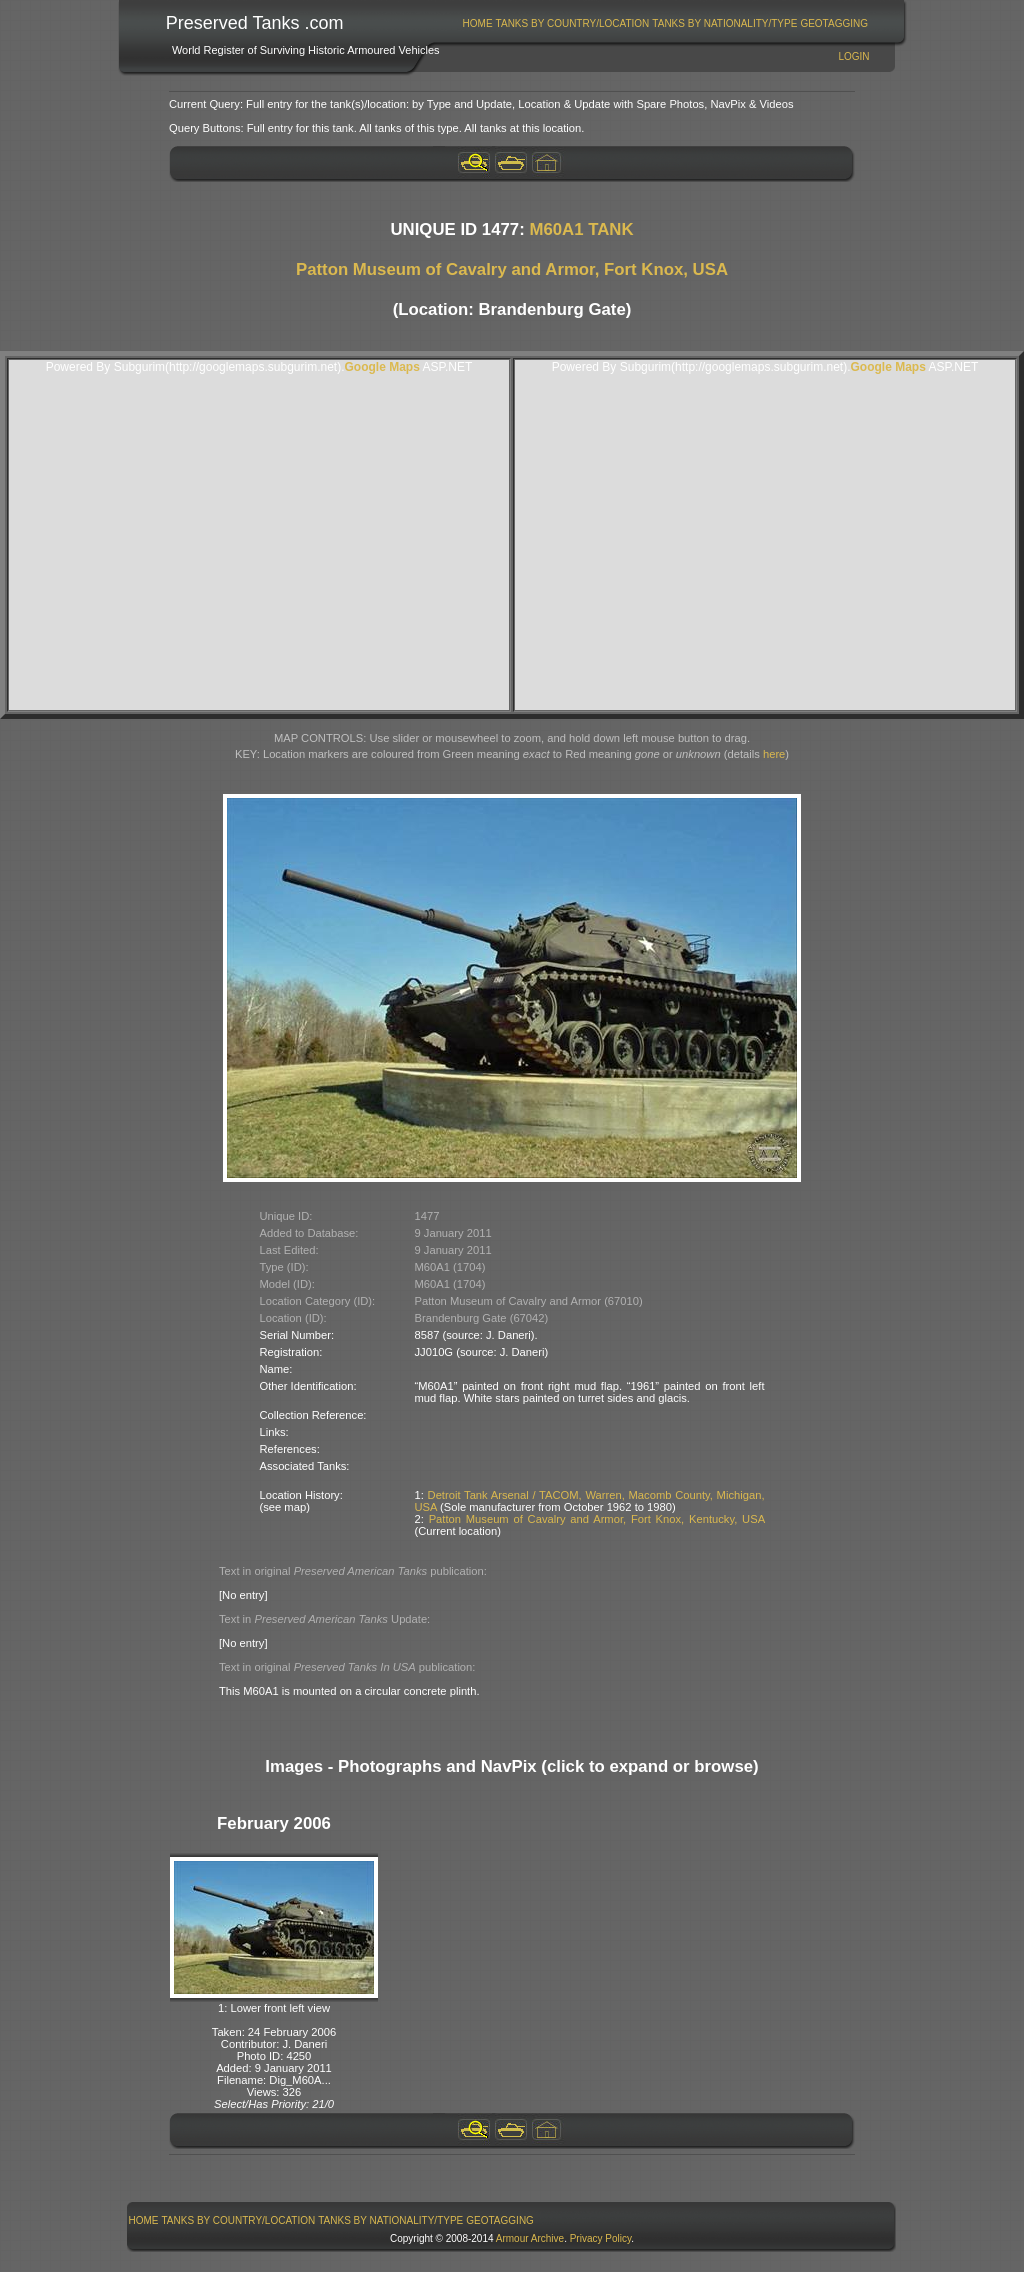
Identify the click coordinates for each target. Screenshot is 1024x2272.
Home (478, 23)
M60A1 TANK (581, 229)
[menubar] (665, 23)
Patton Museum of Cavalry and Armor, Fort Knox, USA (512, 269)
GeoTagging (834, 23)
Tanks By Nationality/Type (724, 23)
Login (853, 56)
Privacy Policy (601, 2238)
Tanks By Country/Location (573, 23)
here (774, 754)
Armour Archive (530, 2238)
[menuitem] (477, 23)
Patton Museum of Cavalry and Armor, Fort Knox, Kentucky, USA (597, 1519)
